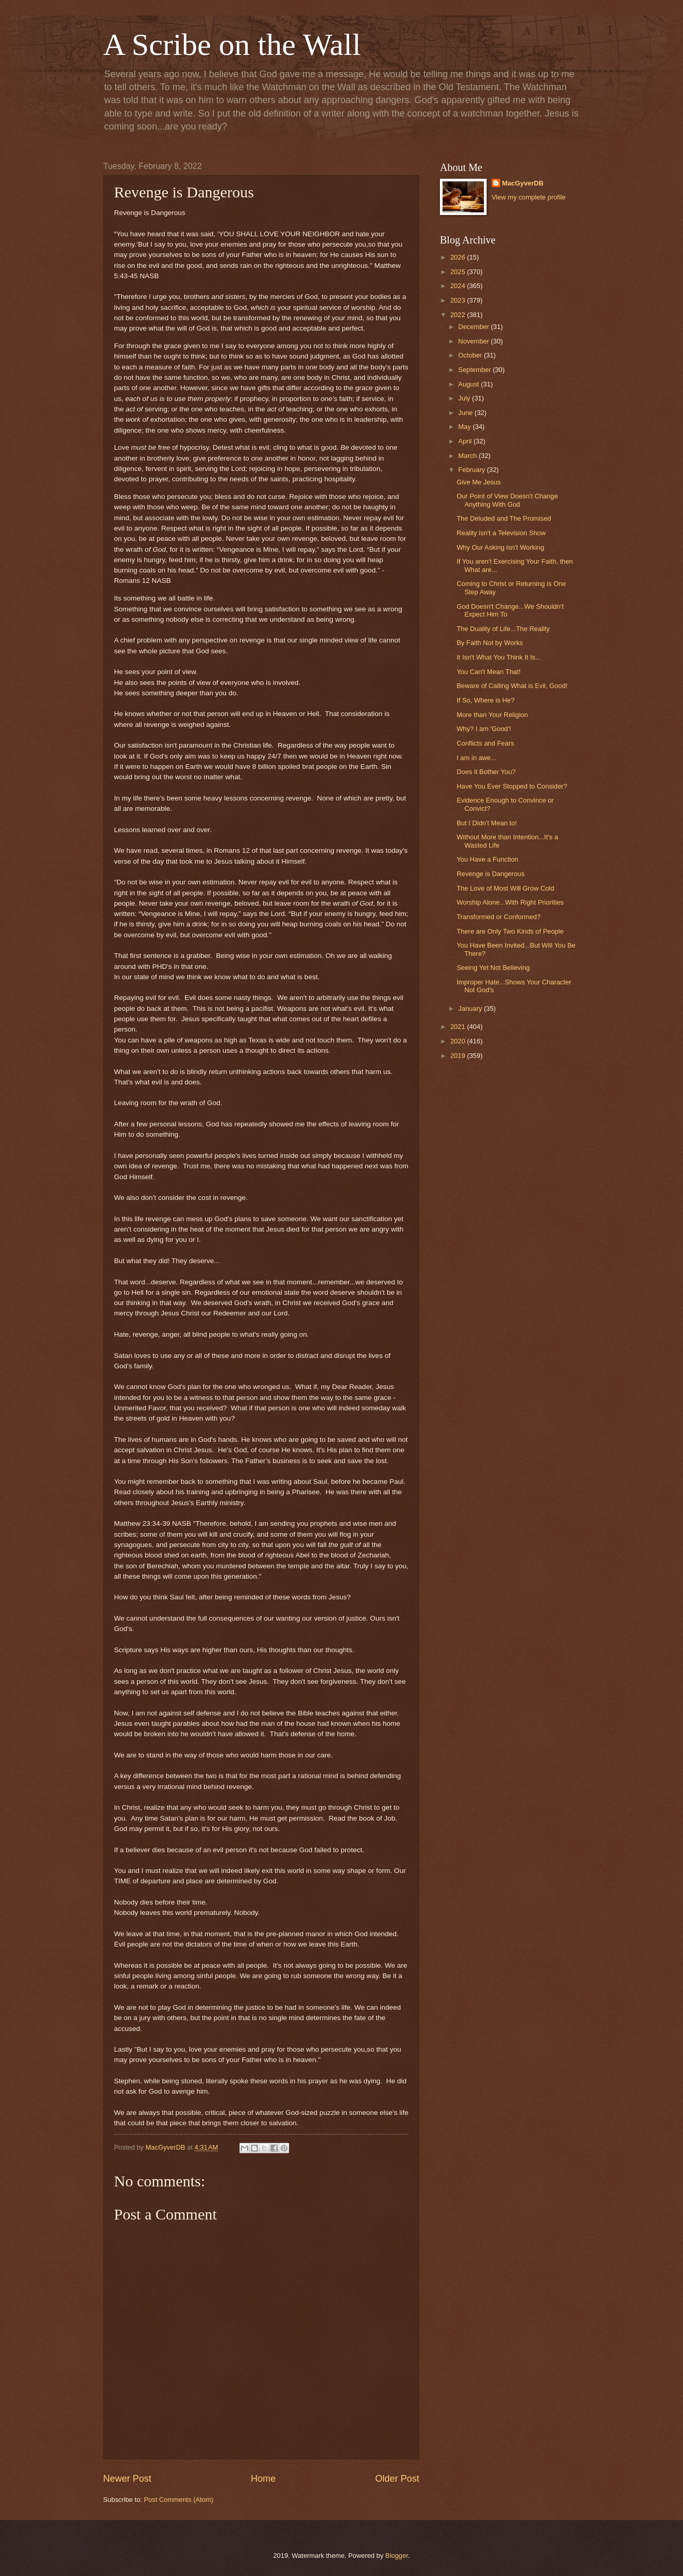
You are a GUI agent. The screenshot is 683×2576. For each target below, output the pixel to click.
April (465, 441)
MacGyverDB (523, 183)
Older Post (397, 2478)
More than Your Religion (492, 715)
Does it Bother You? (486, 772)
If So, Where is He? (486, 700)
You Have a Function (487, 859)
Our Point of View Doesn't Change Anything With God (507, 500)
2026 (458, 257)
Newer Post (127, 2478)
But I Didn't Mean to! (487, 823)
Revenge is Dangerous (490, 874)
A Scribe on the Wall (232, 44)
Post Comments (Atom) (179, 2499)
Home (263, 2478)
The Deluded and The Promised (504, 518)
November (474, 341)
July (465, 398)
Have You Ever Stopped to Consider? (512, 786)
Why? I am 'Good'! (484, 729)
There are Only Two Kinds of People (510, 931)
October (470, 355)
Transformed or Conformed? (498, 917)
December (474, 327)
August (469, 384)
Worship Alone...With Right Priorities (510, 902)
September (475, 370)
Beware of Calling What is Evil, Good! (512, 686)
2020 (458, 1041)
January (470, 1008)
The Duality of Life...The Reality (503, 629)
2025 (458, 272)
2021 (458, 1027)
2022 (458, 315)
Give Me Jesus (479, 482)
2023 (458, 300)
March (468, 456)
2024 (458, 286)
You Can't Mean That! (488, 672)
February (472, 470)
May (465, 427)
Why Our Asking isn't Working (500, 547)
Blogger (397, 2555)
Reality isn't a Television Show (501, 533)
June (466, 413)
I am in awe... (476, 758)
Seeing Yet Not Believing (493, 967)
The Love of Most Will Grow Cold (505, 888)
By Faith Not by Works (490, 643)
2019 (458, 1056)
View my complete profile (529, 197)
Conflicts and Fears (485, 743)
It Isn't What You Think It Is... (499, 657)
